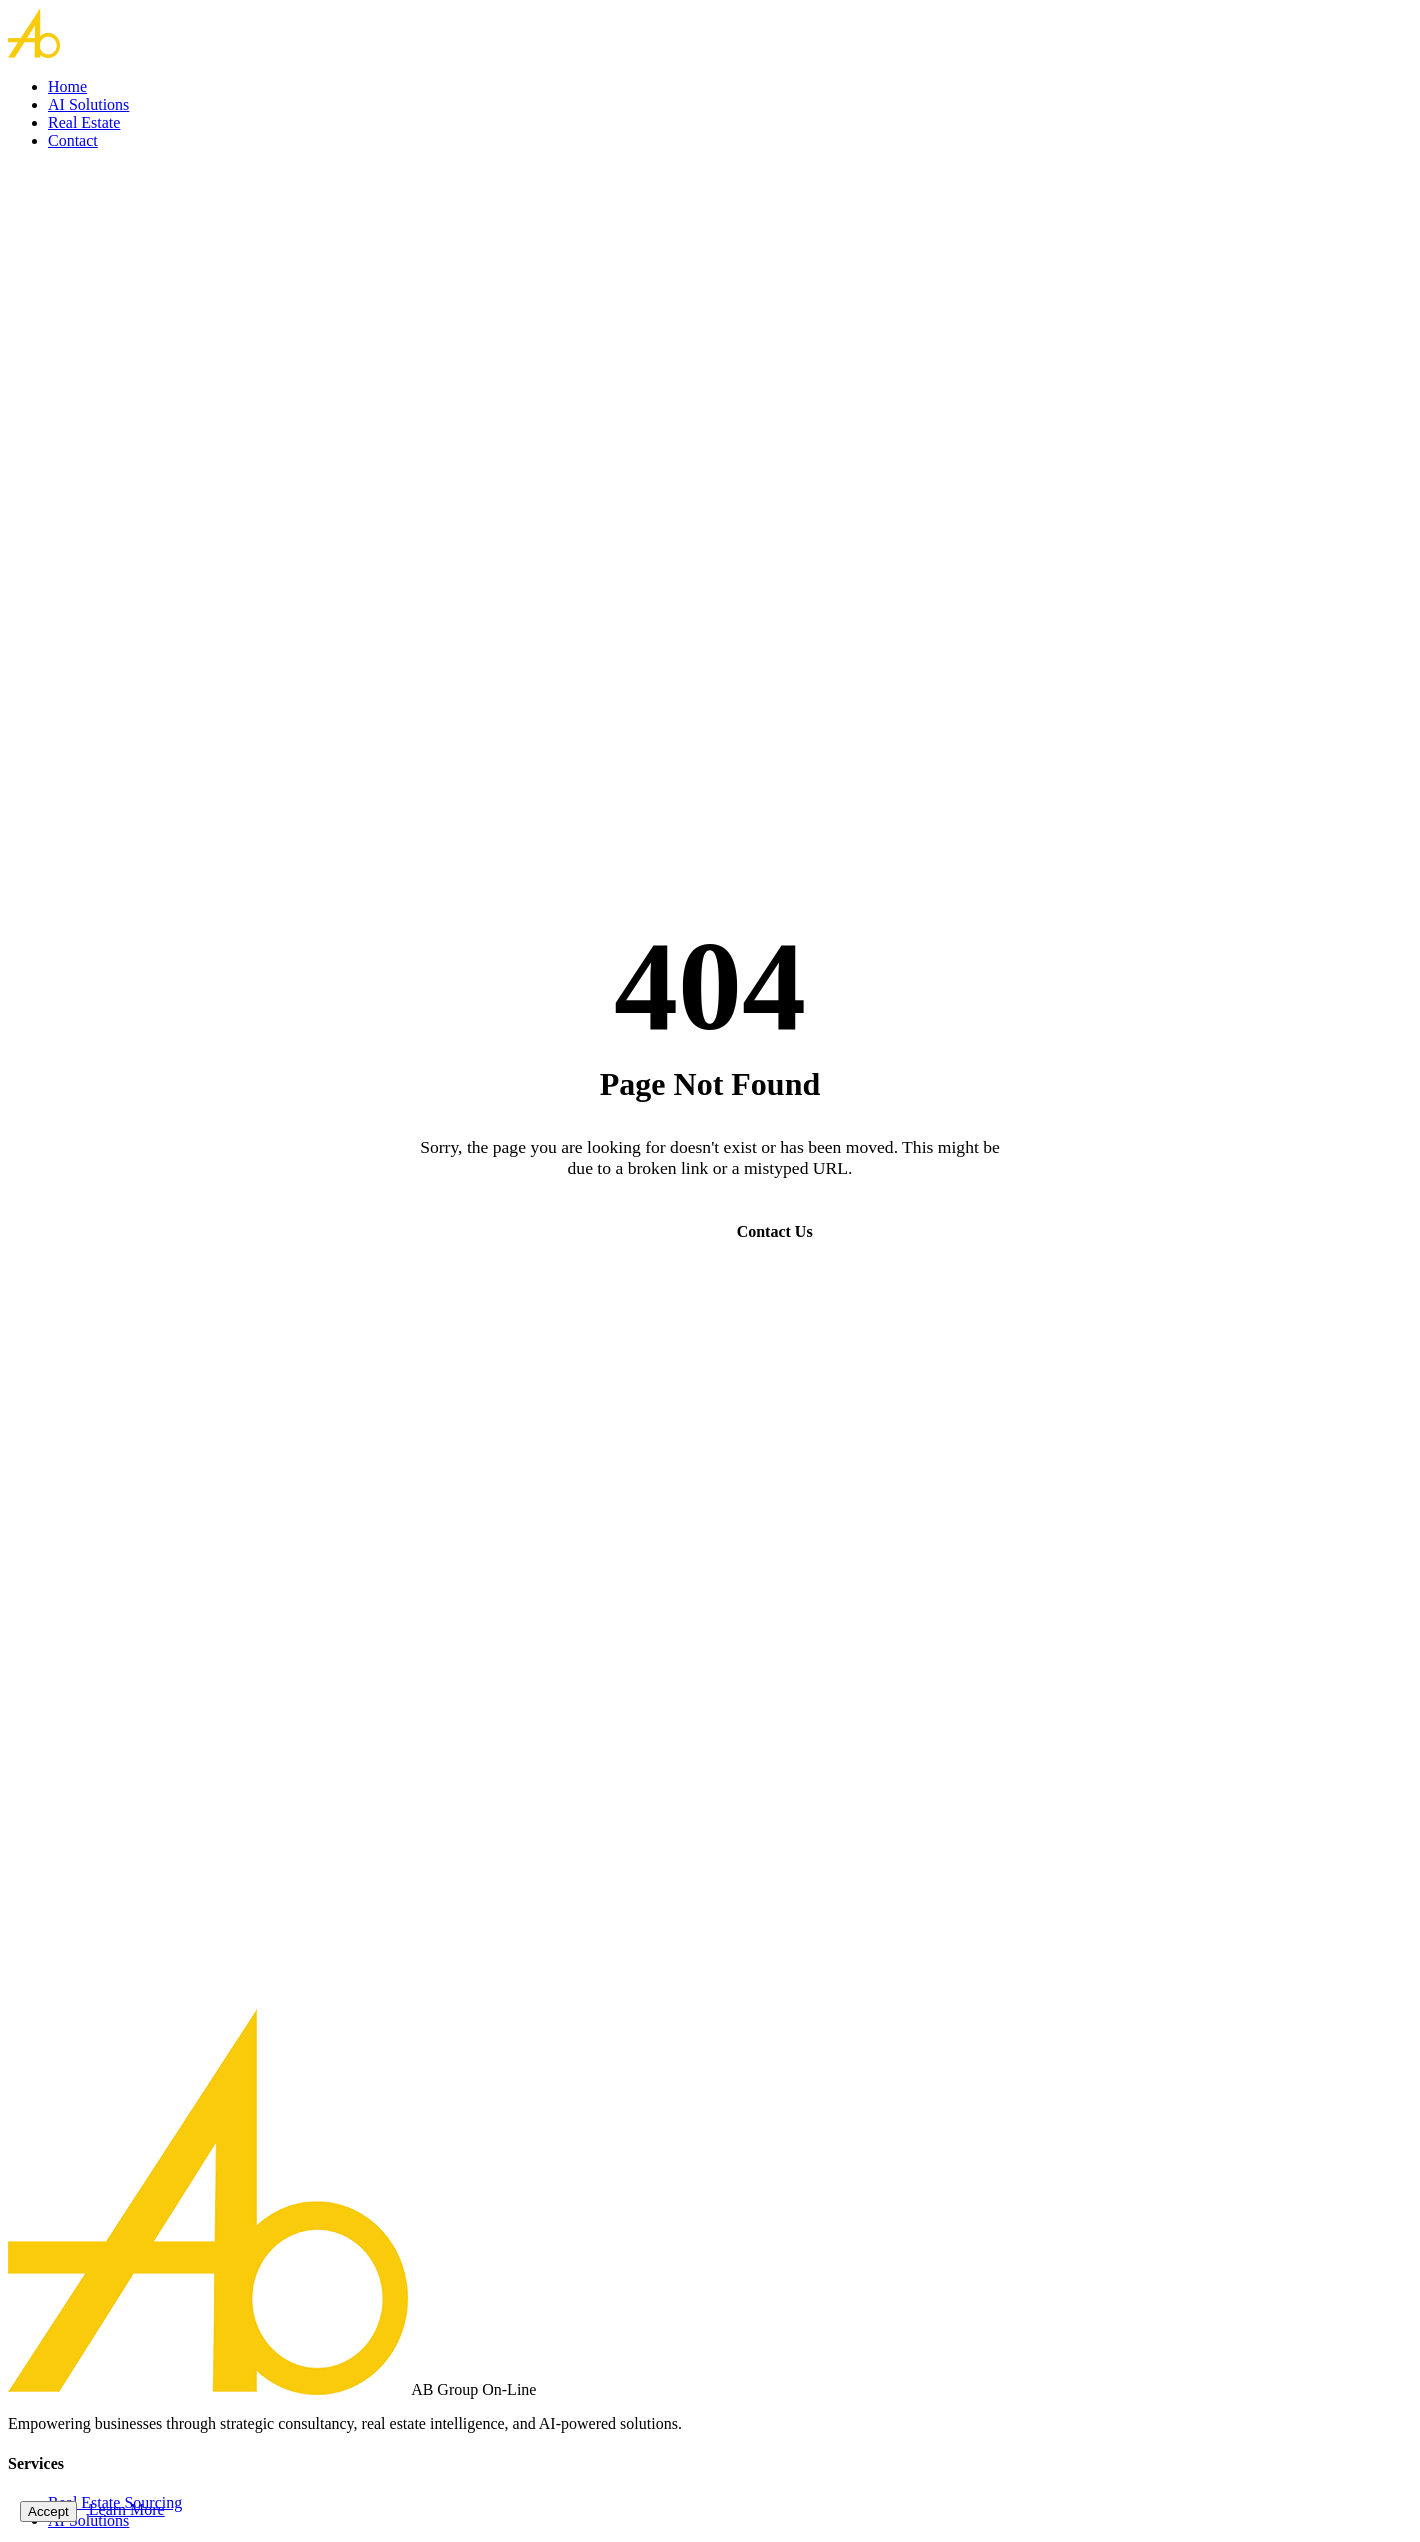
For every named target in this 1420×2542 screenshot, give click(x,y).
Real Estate (84, 122)
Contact (73, 140)
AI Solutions (88, 104)
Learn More (127, 2509)
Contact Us (775, 1231)
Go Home (639, 1231)
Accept (48, 2511)
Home (67, 86)
